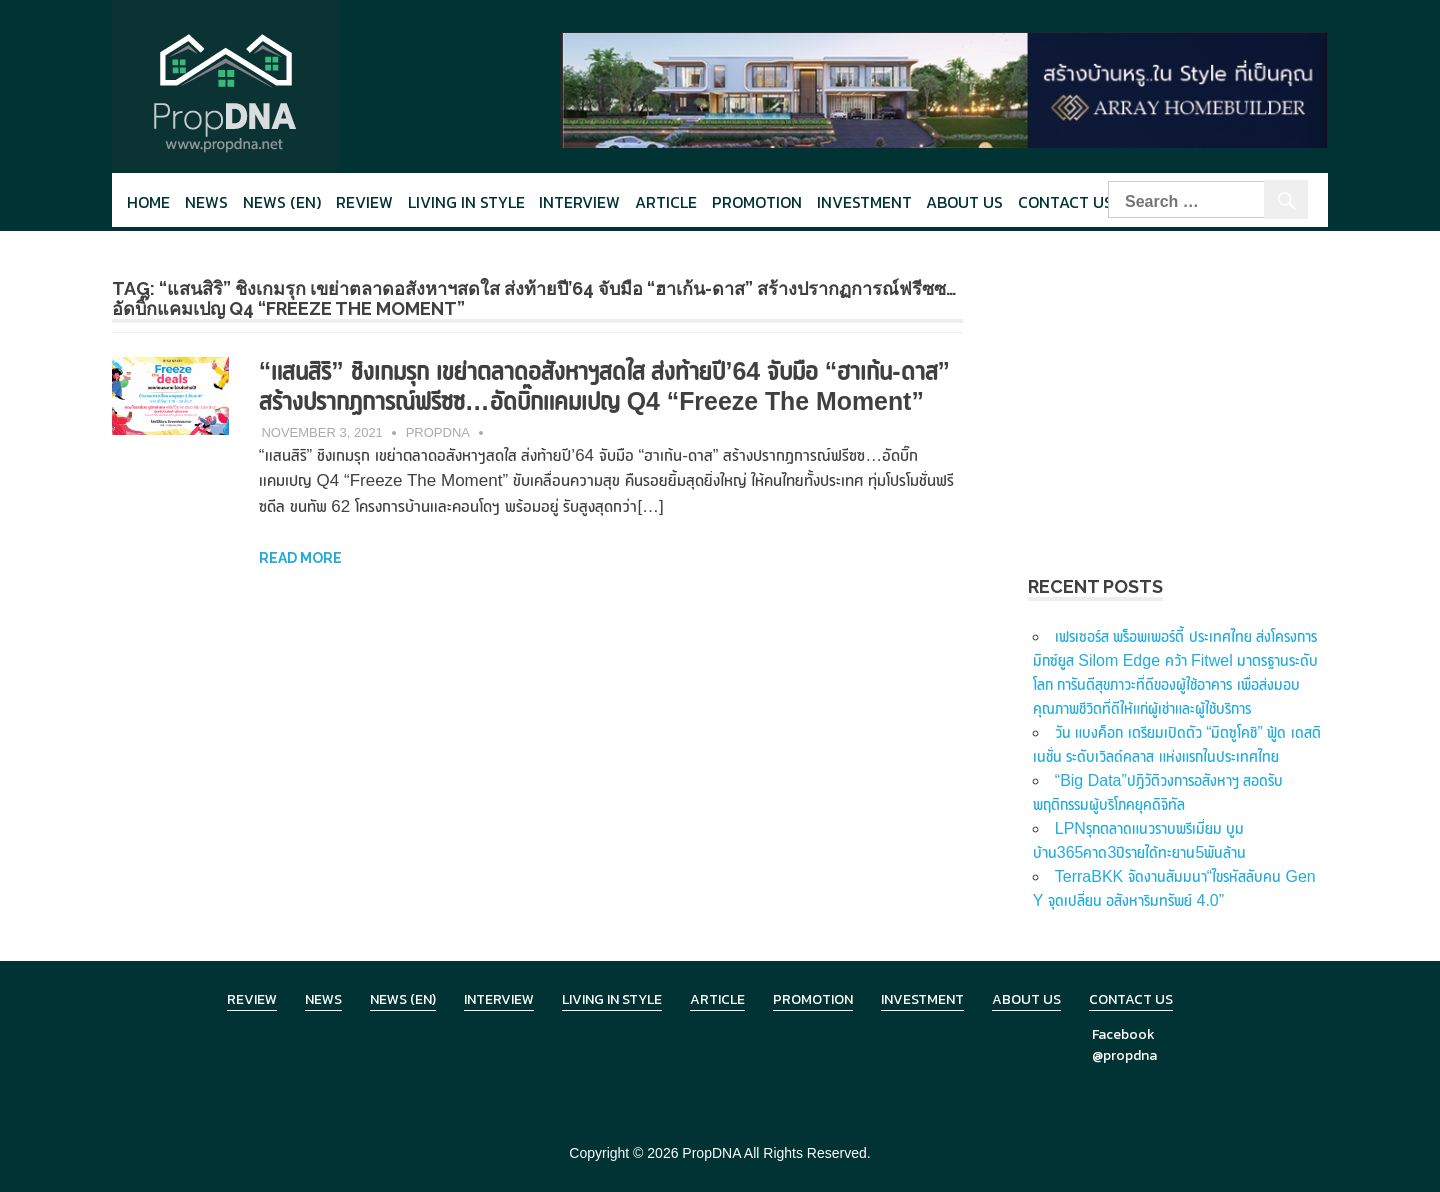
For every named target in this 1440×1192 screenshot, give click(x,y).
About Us (964, 202)
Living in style (466, 202)
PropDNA (438, 462)
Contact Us (1065, 202)
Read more (300, 588)
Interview (579, 202)
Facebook (1123, 1034)
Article (666, 202)
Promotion (757, 202)
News (206, 202)
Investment (864, 202)
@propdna (1124, 1055)
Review (364, 202)
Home (148, 202)
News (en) (282, 202)
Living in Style (612, 999)
